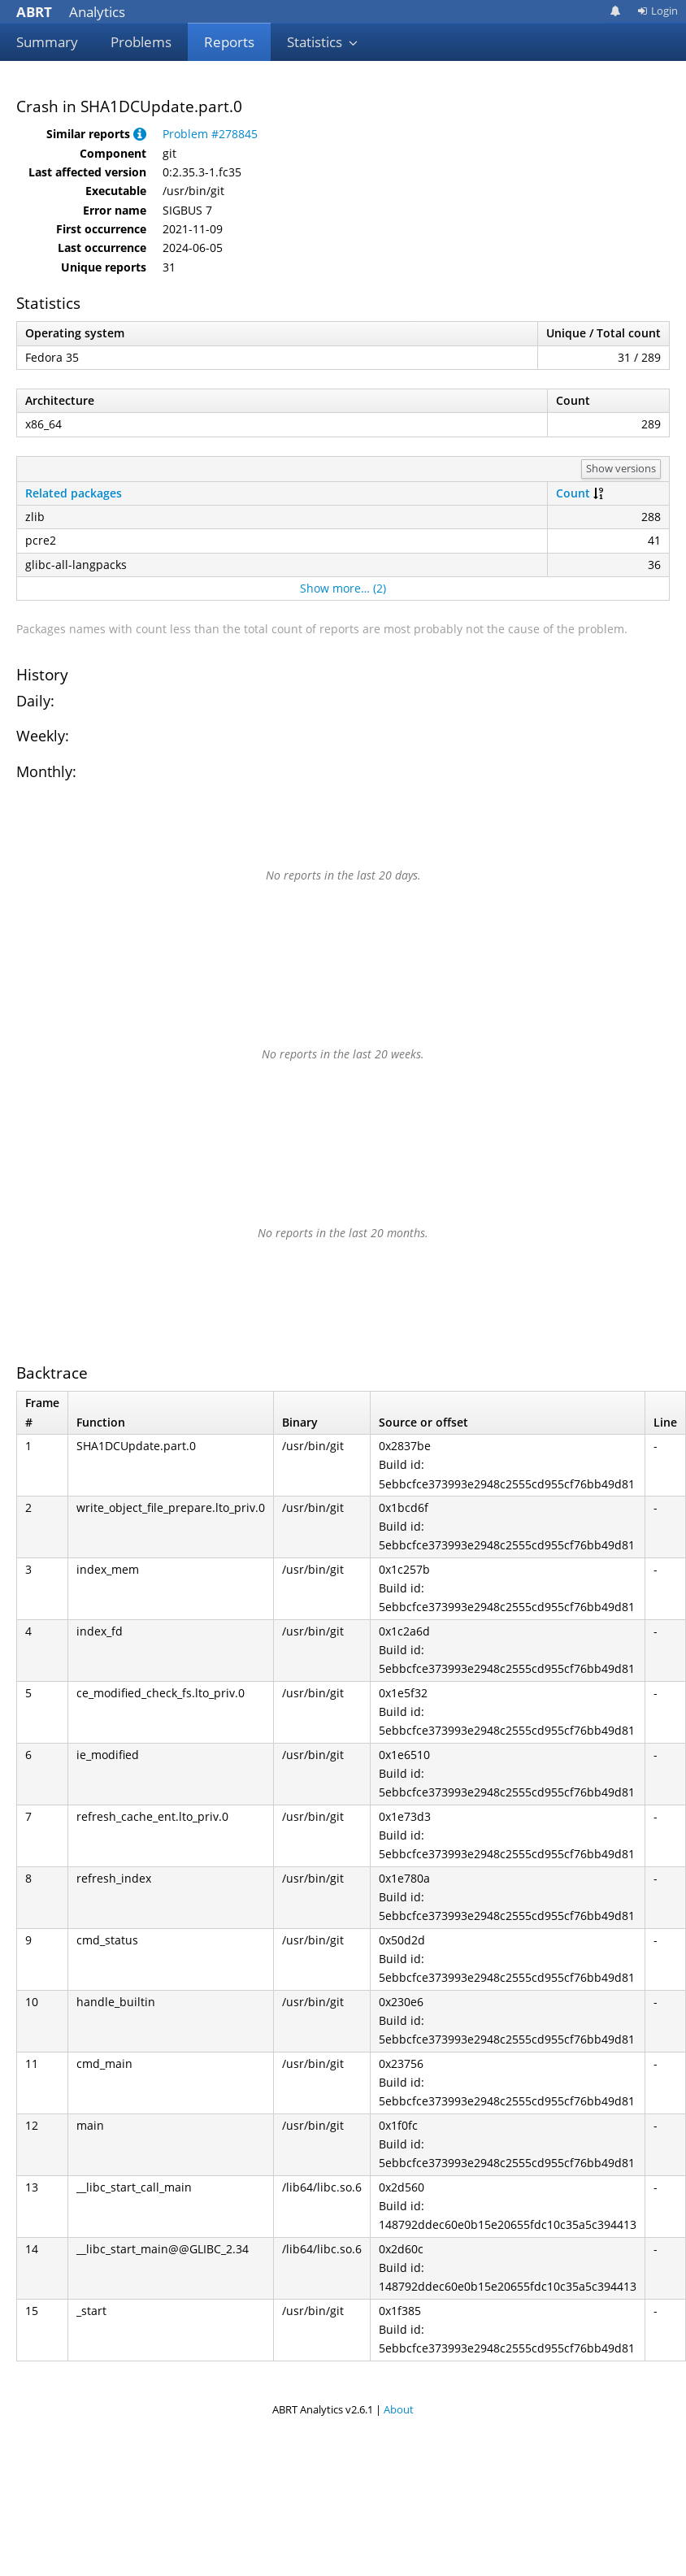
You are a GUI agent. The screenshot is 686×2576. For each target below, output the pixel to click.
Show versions (621, 468)
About (399, 2409)
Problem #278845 (210, 133)
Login (657, 10)
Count (573, 493)
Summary (47, 42)
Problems (141, 42)
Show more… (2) (343, 588)
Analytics (70, 11)
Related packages (73, 493)
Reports (229, 42)
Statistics (322, 42)
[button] (139, 133)
